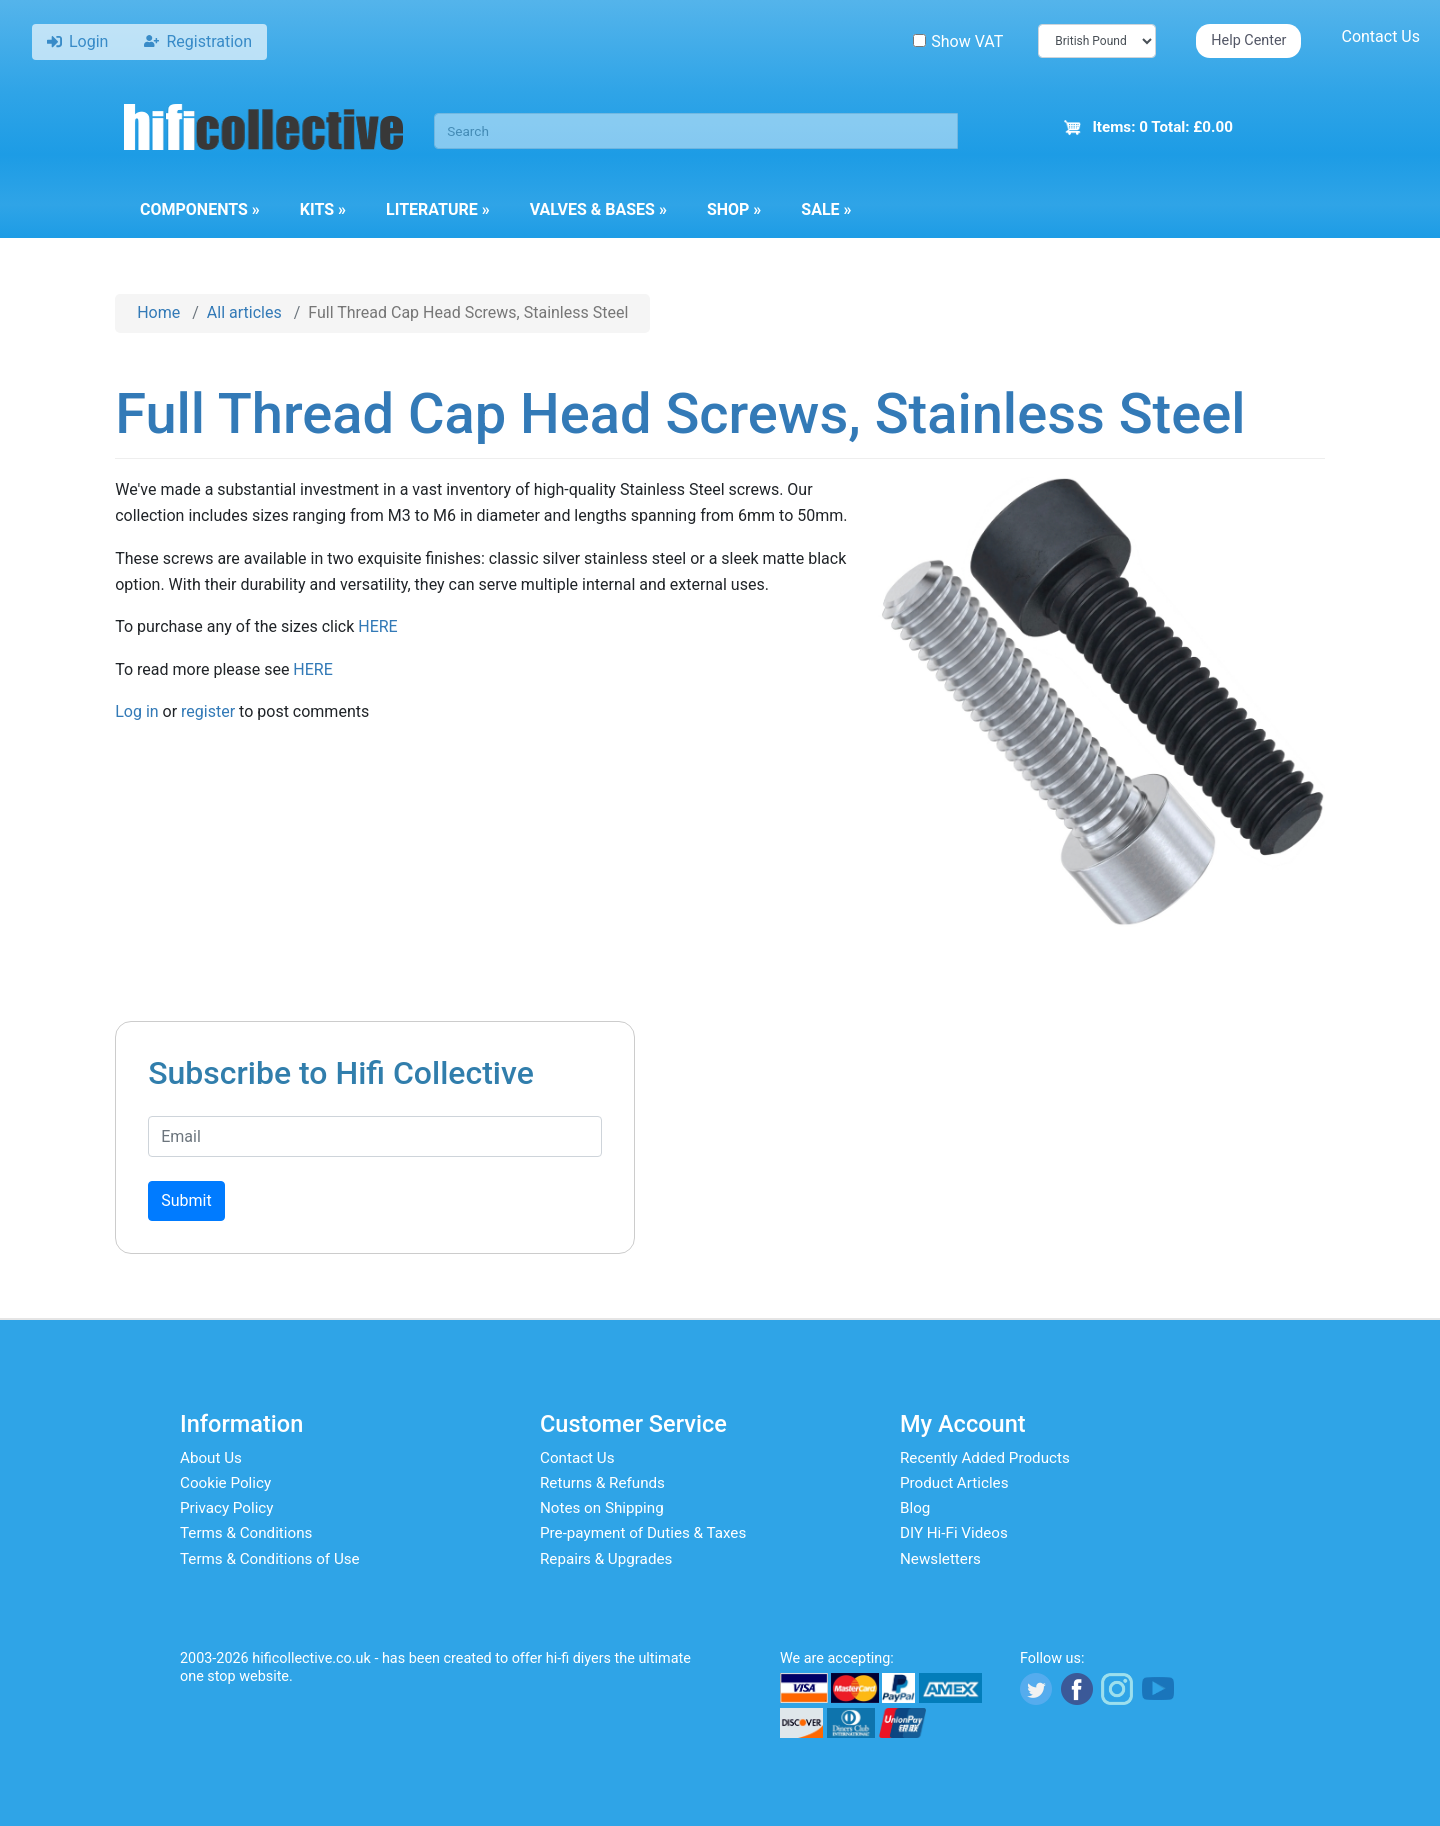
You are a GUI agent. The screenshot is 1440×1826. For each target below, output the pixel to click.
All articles (244, 312)
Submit (186, 1200)
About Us (211, 1458)
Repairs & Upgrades (606, 1559)
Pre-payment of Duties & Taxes (643, 1533)
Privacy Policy (227, 1508)
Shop (734, 209)
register (208, 711)
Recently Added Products (985, 1458)
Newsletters (940, 1559)
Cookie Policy (225, 1483)
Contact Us (1380, 36)
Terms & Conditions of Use (270, 1559)
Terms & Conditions (246, 1533)
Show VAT (958, 41)
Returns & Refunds (602, 1483)
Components (200, 209)
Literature (438, 209)
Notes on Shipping (602, 1508)
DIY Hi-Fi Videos (954, 1533)
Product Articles (954, 1483)
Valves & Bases (598, 209)
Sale (826, 209)
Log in (136, 711)
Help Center (1248, 40)
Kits (323, 209)
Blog (915, 1508)
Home (158, 312)
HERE (377, 626)
